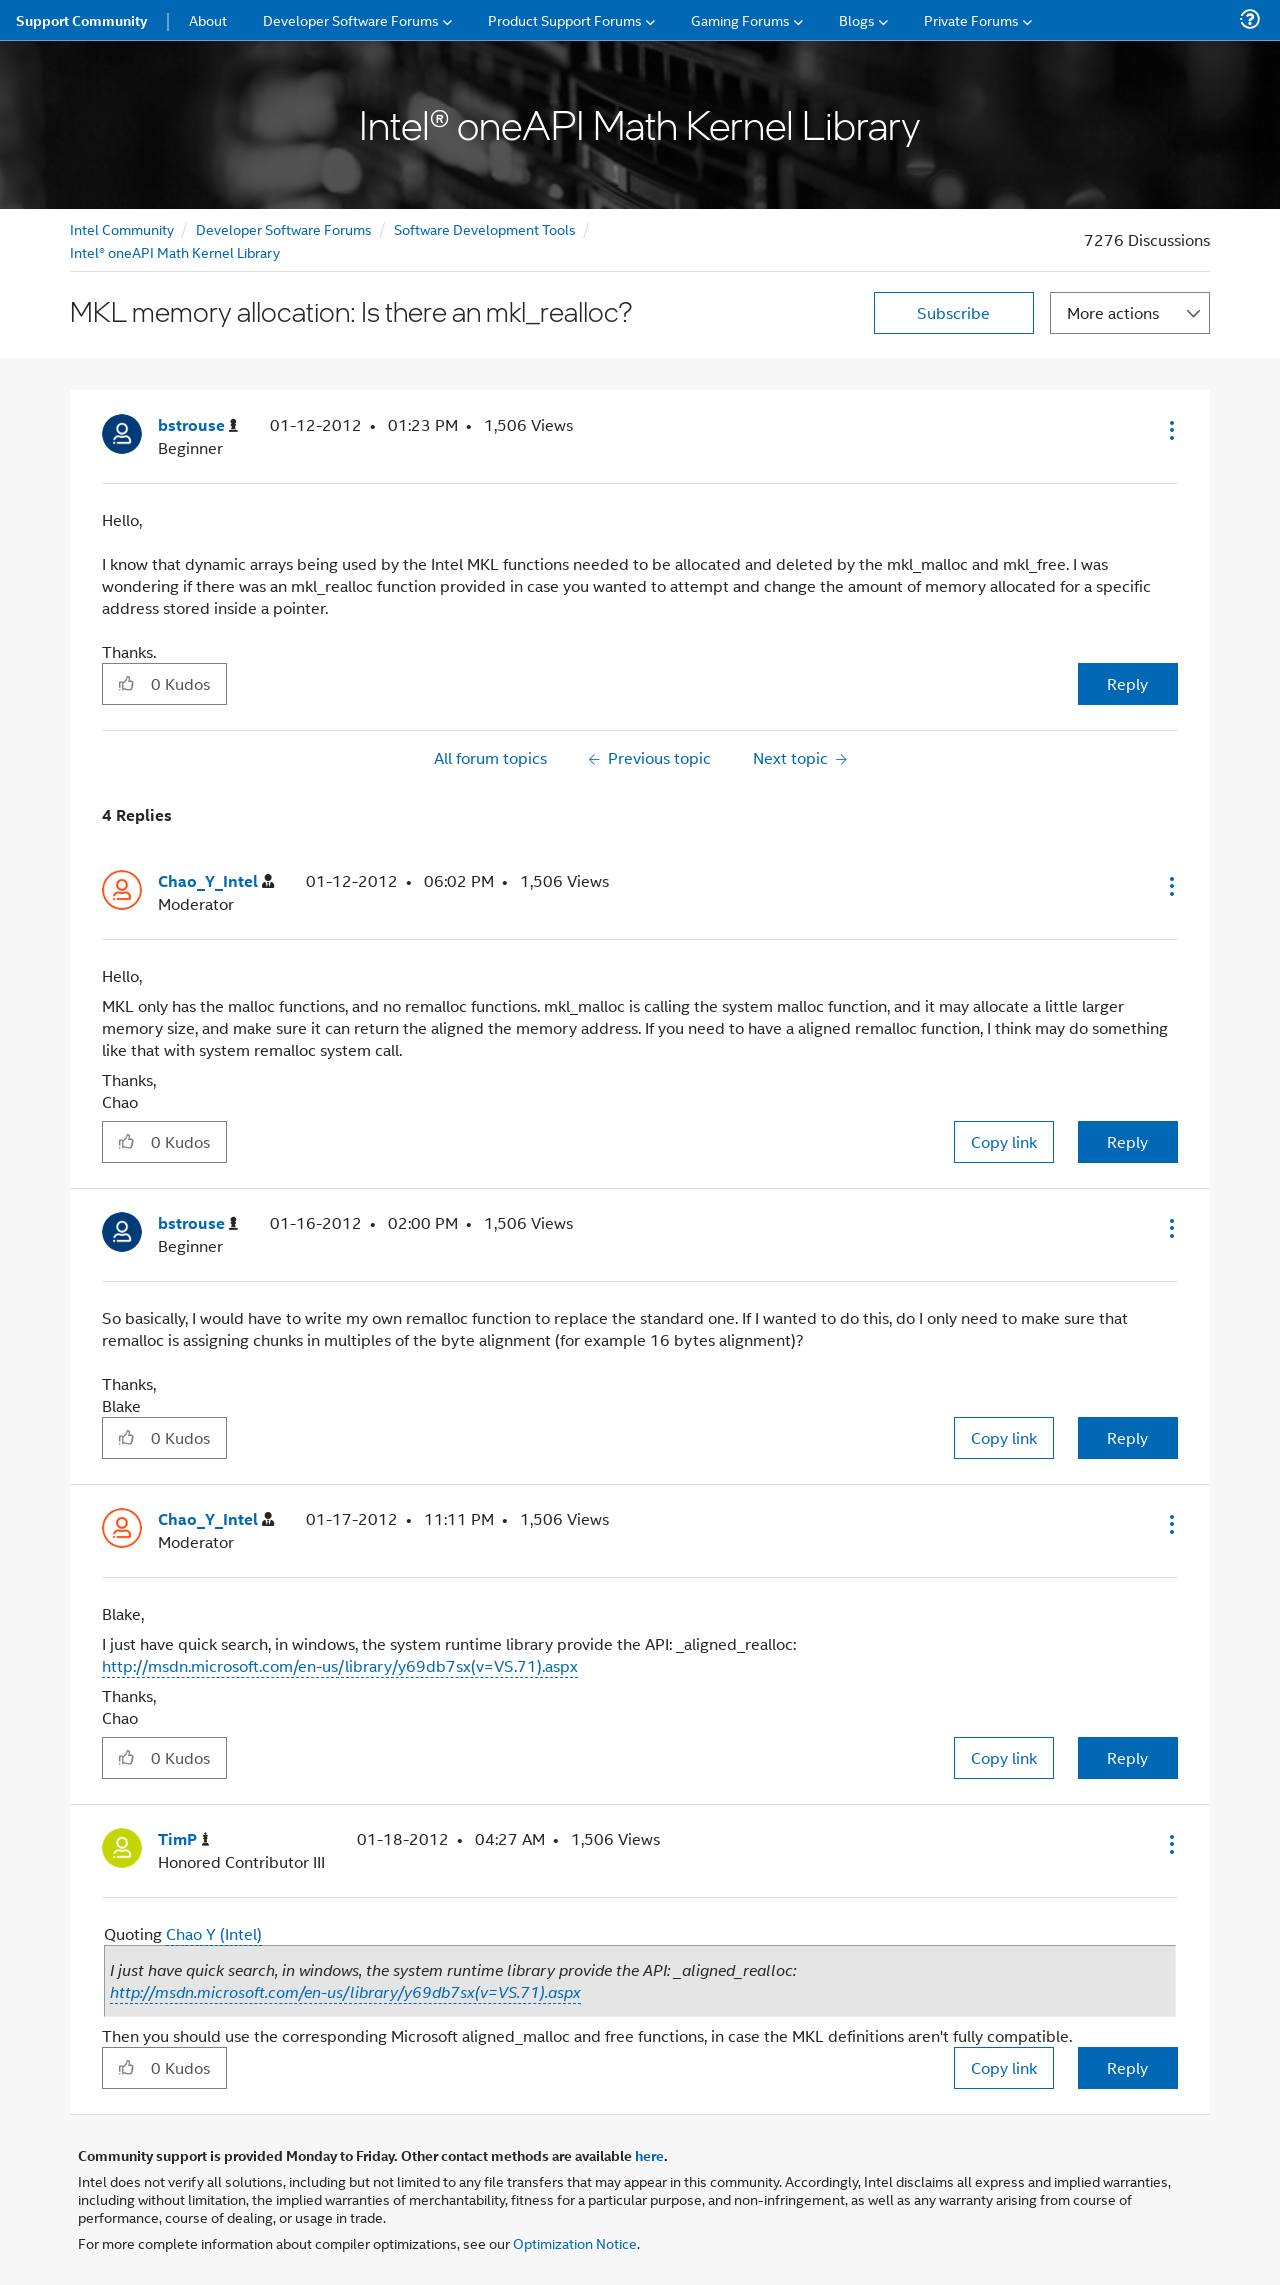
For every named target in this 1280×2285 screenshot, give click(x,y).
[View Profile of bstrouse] (198, 425)
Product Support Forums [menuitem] (565, 19)
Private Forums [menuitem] (971, 19)
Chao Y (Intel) (214, 1933)
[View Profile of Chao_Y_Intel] (216, 881)
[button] (1170, 430)
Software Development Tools (485, 228)
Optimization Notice (575, 2242)
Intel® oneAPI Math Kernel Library (175, 251)
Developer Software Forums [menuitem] (351, 19)
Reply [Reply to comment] (1127, 1141)
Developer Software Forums (284, 228)
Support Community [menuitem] (81, 20)
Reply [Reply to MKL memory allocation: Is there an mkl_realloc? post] (1127, 683)
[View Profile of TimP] (184, 1839)
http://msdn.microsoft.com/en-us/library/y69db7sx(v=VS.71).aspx (340, 1665)
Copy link (1004, 1141)
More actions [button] (1113, 312)
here (649, 2155)
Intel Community (122, 228)
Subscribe (953, 312)
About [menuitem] (208, 19)
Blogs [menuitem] (857, 19)
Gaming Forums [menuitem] (740, 19)
